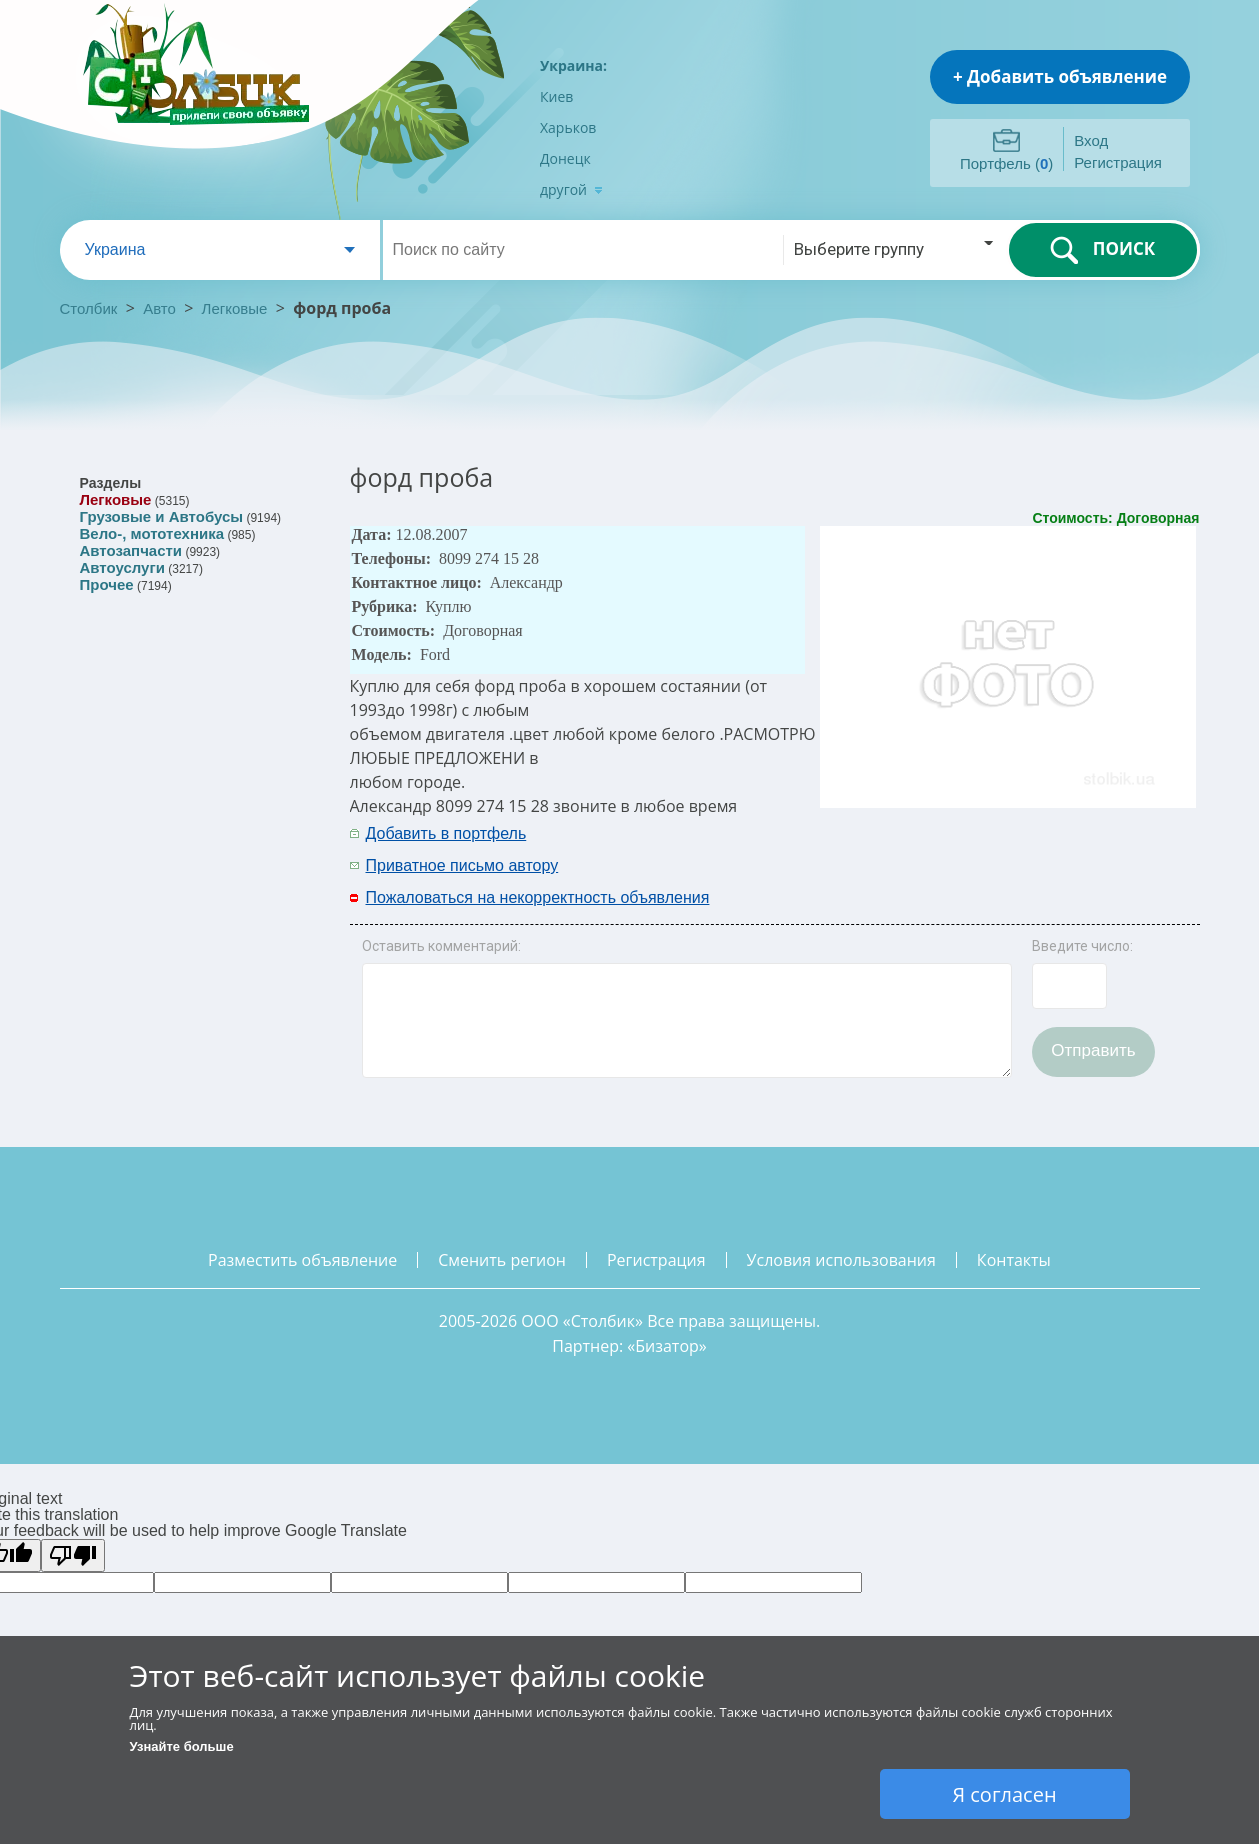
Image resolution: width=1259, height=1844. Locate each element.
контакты (1014, 1260)
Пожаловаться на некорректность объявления (538, 897)
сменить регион (502, 1260)
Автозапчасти (131, 550)
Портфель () (1006, 163)
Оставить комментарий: (441, 946)
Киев (556, 96)
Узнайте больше (182, 1746)
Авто (159, 308)
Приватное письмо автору (462, 865)
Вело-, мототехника (152, 533)
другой (571, 189)
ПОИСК (1102, 250)
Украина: (573, 65)
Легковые (235, 308)
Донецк (565, 158)
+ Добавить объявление (1060, 76)
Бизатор (667, 1346)
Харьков (568, 127)
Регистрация (1118, 162)
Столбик (89, 308)
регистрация (656, 1260)
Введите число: (1082, 946)
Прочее (107, 584)
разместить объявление (302, 1260)
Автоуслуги (122, 567)
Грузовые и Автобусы (162, 516)
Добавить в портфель (446, 833)
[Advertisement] (937, 848)
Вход (1091, 140)
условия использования (841, 1260)
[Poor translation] (73, 1555)
